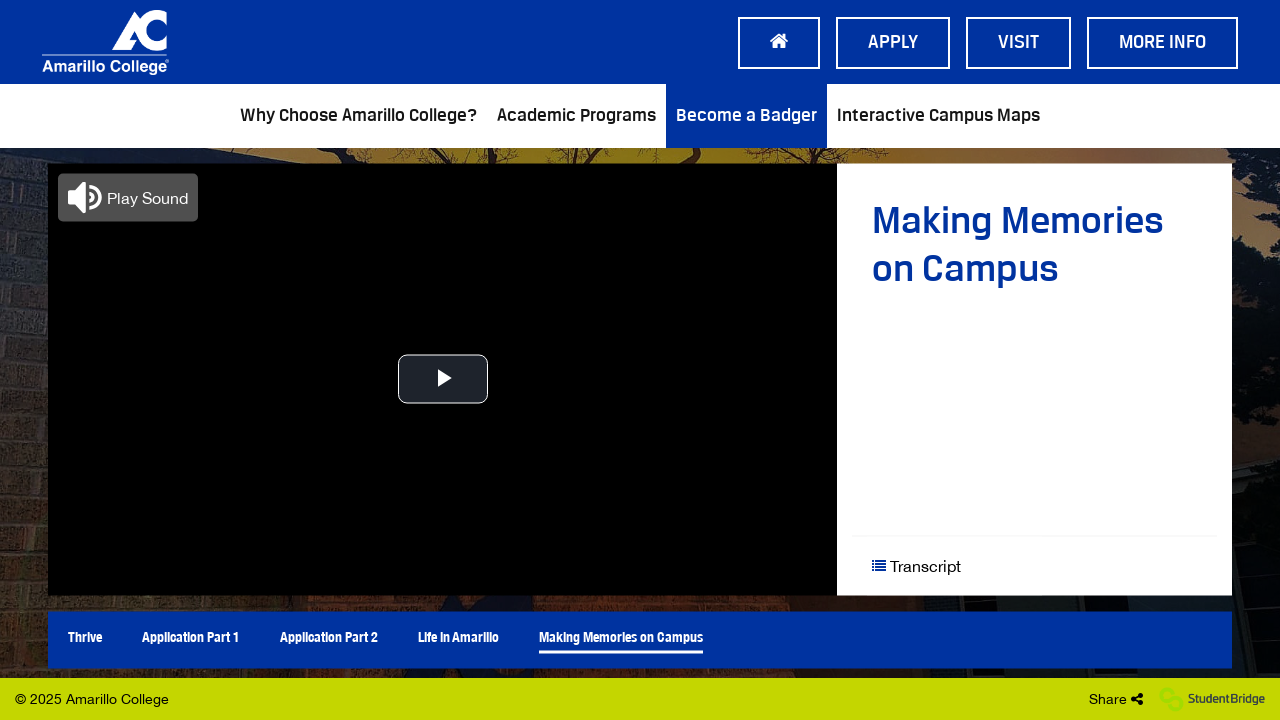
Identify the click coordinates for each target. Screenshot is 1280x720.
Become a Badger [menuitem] (746, 116)
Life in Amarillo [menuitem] (458, 636)
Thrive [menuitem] (85, 636)
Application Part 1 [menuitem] (191, 636)
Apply (893, 43)
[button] (128, 197)
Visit (1018, 43)
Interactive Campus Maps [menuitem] (938, 116)
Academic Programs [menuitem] (576, 116)
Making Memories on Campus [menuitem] (621, 636)
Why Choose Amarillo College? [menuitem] (358, 116)
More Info (1162, 43)
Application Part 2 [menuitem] (329, 636)
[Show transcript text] (954, 565)
